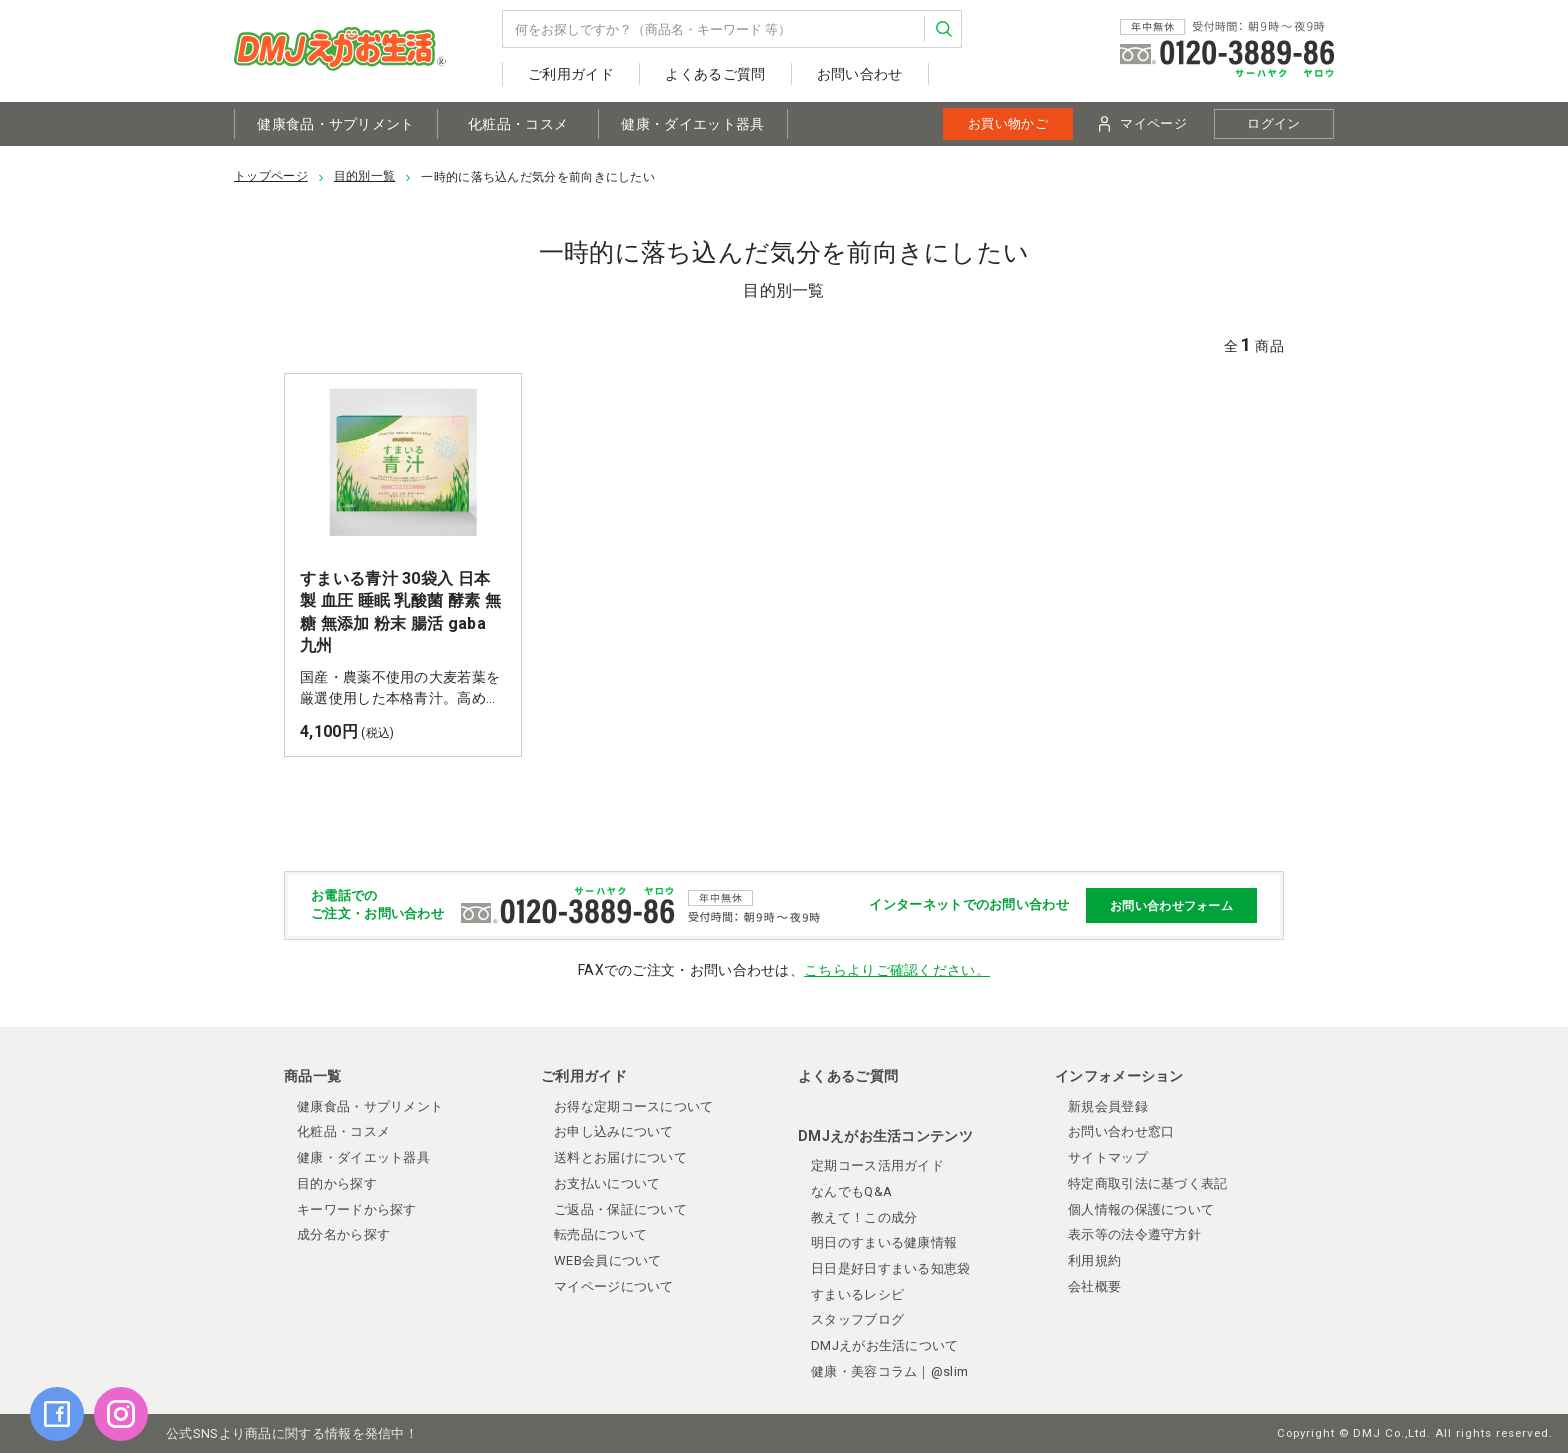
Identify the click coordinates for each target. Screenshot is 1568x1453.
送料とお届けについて (620, 1157)
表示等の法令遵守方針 (1134, 1234)
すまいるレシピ (857, 1294)
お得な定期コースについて (634, 1106)
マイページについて (614, 1286)
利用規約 (1094, 1260)
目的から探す (337, 1183)
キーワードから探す (357, 1209)
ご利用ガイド (571, 74)
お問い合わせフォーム (1171, 906)
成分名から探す (343, 1234)
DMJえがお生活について (885, 1345)
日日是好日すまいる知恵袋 (891, 1268)
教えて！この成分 (864, 1217)
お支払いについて (607, 1183)
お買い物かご (1008, 123)
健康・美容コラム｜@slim (889, 1371)
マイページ (1143, 124)
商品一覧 (312, 1076)
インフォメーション (1119, 1076)
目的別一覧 (365, 176)
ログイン (1273, 123)
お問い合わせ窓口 (1121, 1131)
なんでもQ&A (851, 1191)
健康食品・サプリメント (335, 124)
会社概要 (1094, 1286)
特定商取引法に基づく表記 (1148, 1183)
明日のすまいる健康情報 (884, 1242)
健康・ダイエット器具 (692, 124)
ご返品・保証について (620, 1209)
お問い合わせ (860, 74)
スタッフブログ (857, 1319)
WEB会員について (608, 1260)
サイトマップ (1108, 1157)
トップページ (271, 176)
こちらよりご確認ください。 (897, 970)
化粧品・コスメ (518, 124)
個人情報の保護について (1141, 1209)
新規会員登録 (1108, 1106)
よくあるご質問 (715, 74)
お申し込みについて (614, 1131)
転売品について (600, 1234)
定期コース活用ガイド (877, 1165)
